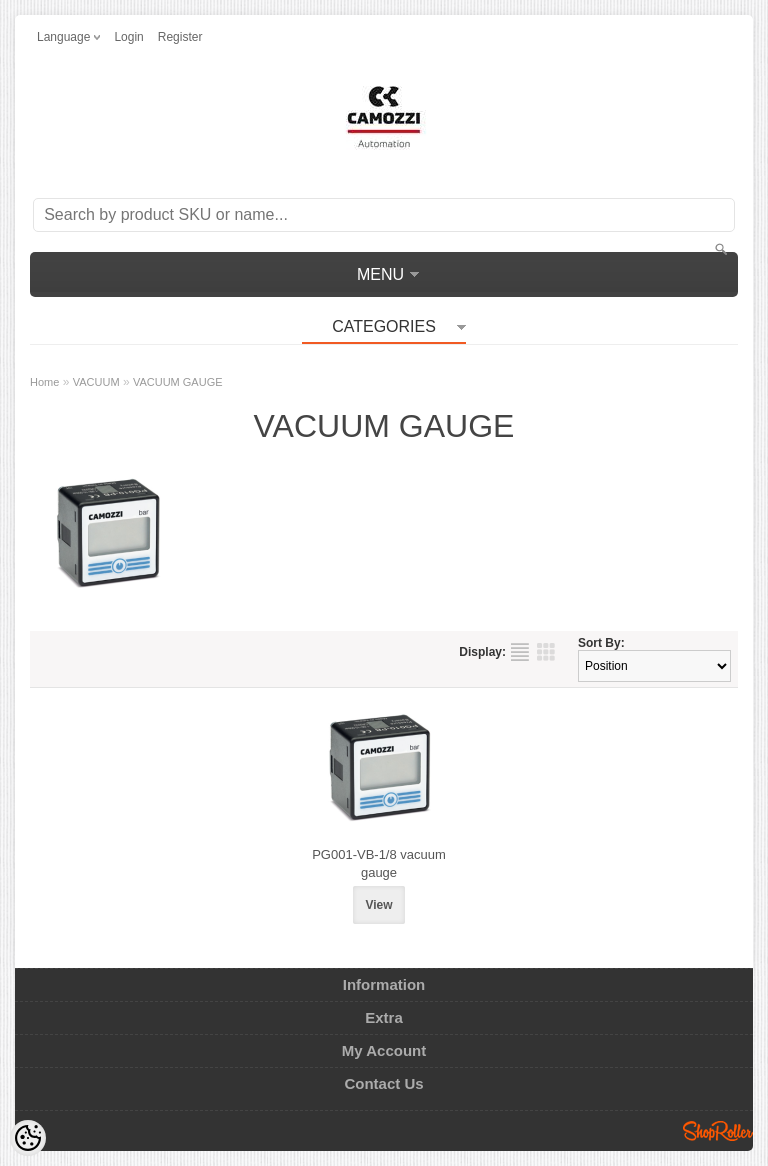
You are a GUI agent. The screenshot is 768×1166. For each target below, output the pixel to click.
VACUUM (96, 382)
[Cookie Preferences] (28, 1138)
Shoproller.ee (718, 1131)
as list (520, 652)
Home (44, 382)
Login (128, 37)
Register (180, 37)
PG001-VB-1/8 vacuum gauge (379, 863)
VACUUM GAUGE (178, 382)
